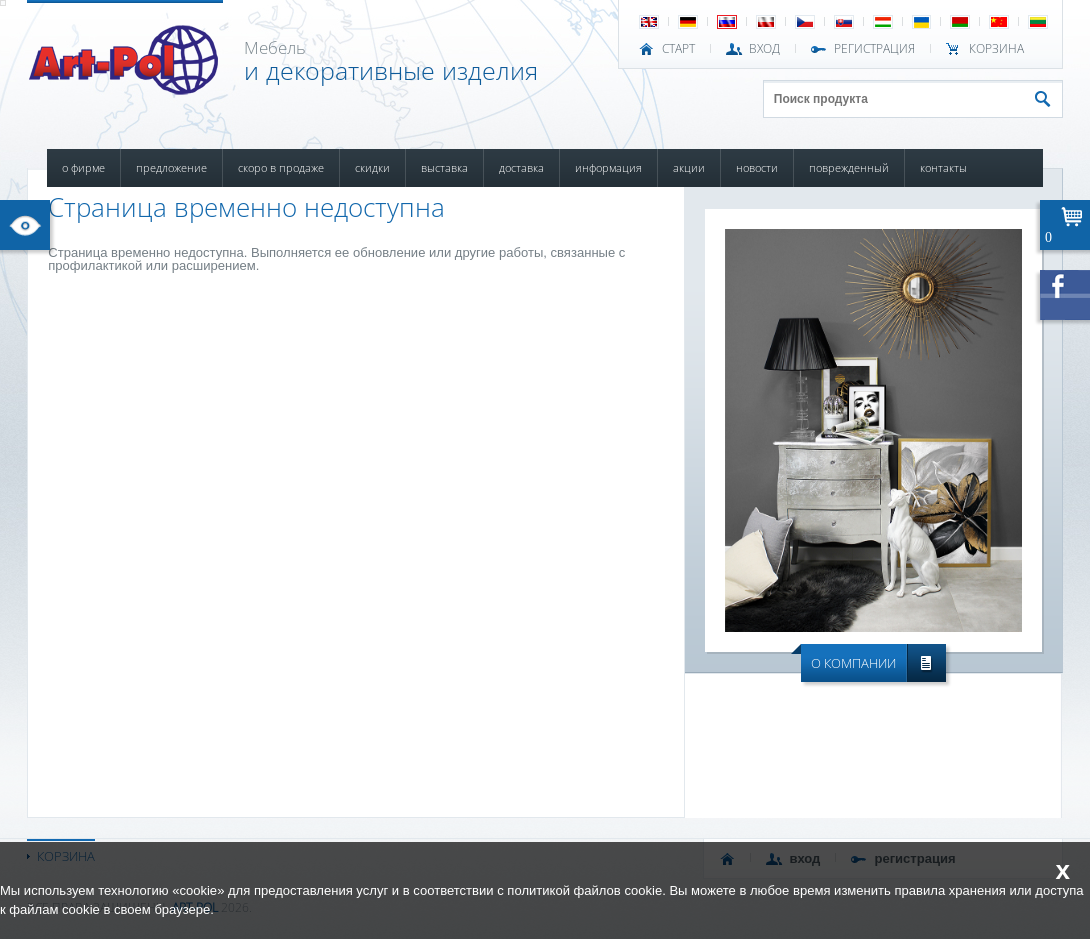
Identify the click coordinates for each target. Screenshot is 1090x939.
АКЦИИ (689, 167)
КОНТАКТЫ (943, 167)
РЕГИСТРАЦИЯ (874, 49)
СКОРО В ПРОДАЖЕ (281, 167)
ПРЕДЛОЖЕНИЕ (171, 167)
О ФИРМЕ (83, 167)
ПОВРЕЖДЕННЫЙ (849, 167)
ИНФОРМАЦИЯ (608, 167)
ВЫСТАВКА (444, 167)
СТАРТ (678, 49)
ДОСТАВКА (521, 167)
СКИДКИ (372, 167)
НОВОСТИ (757, 167)
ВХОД (764, 49)
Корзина (996, 49)
